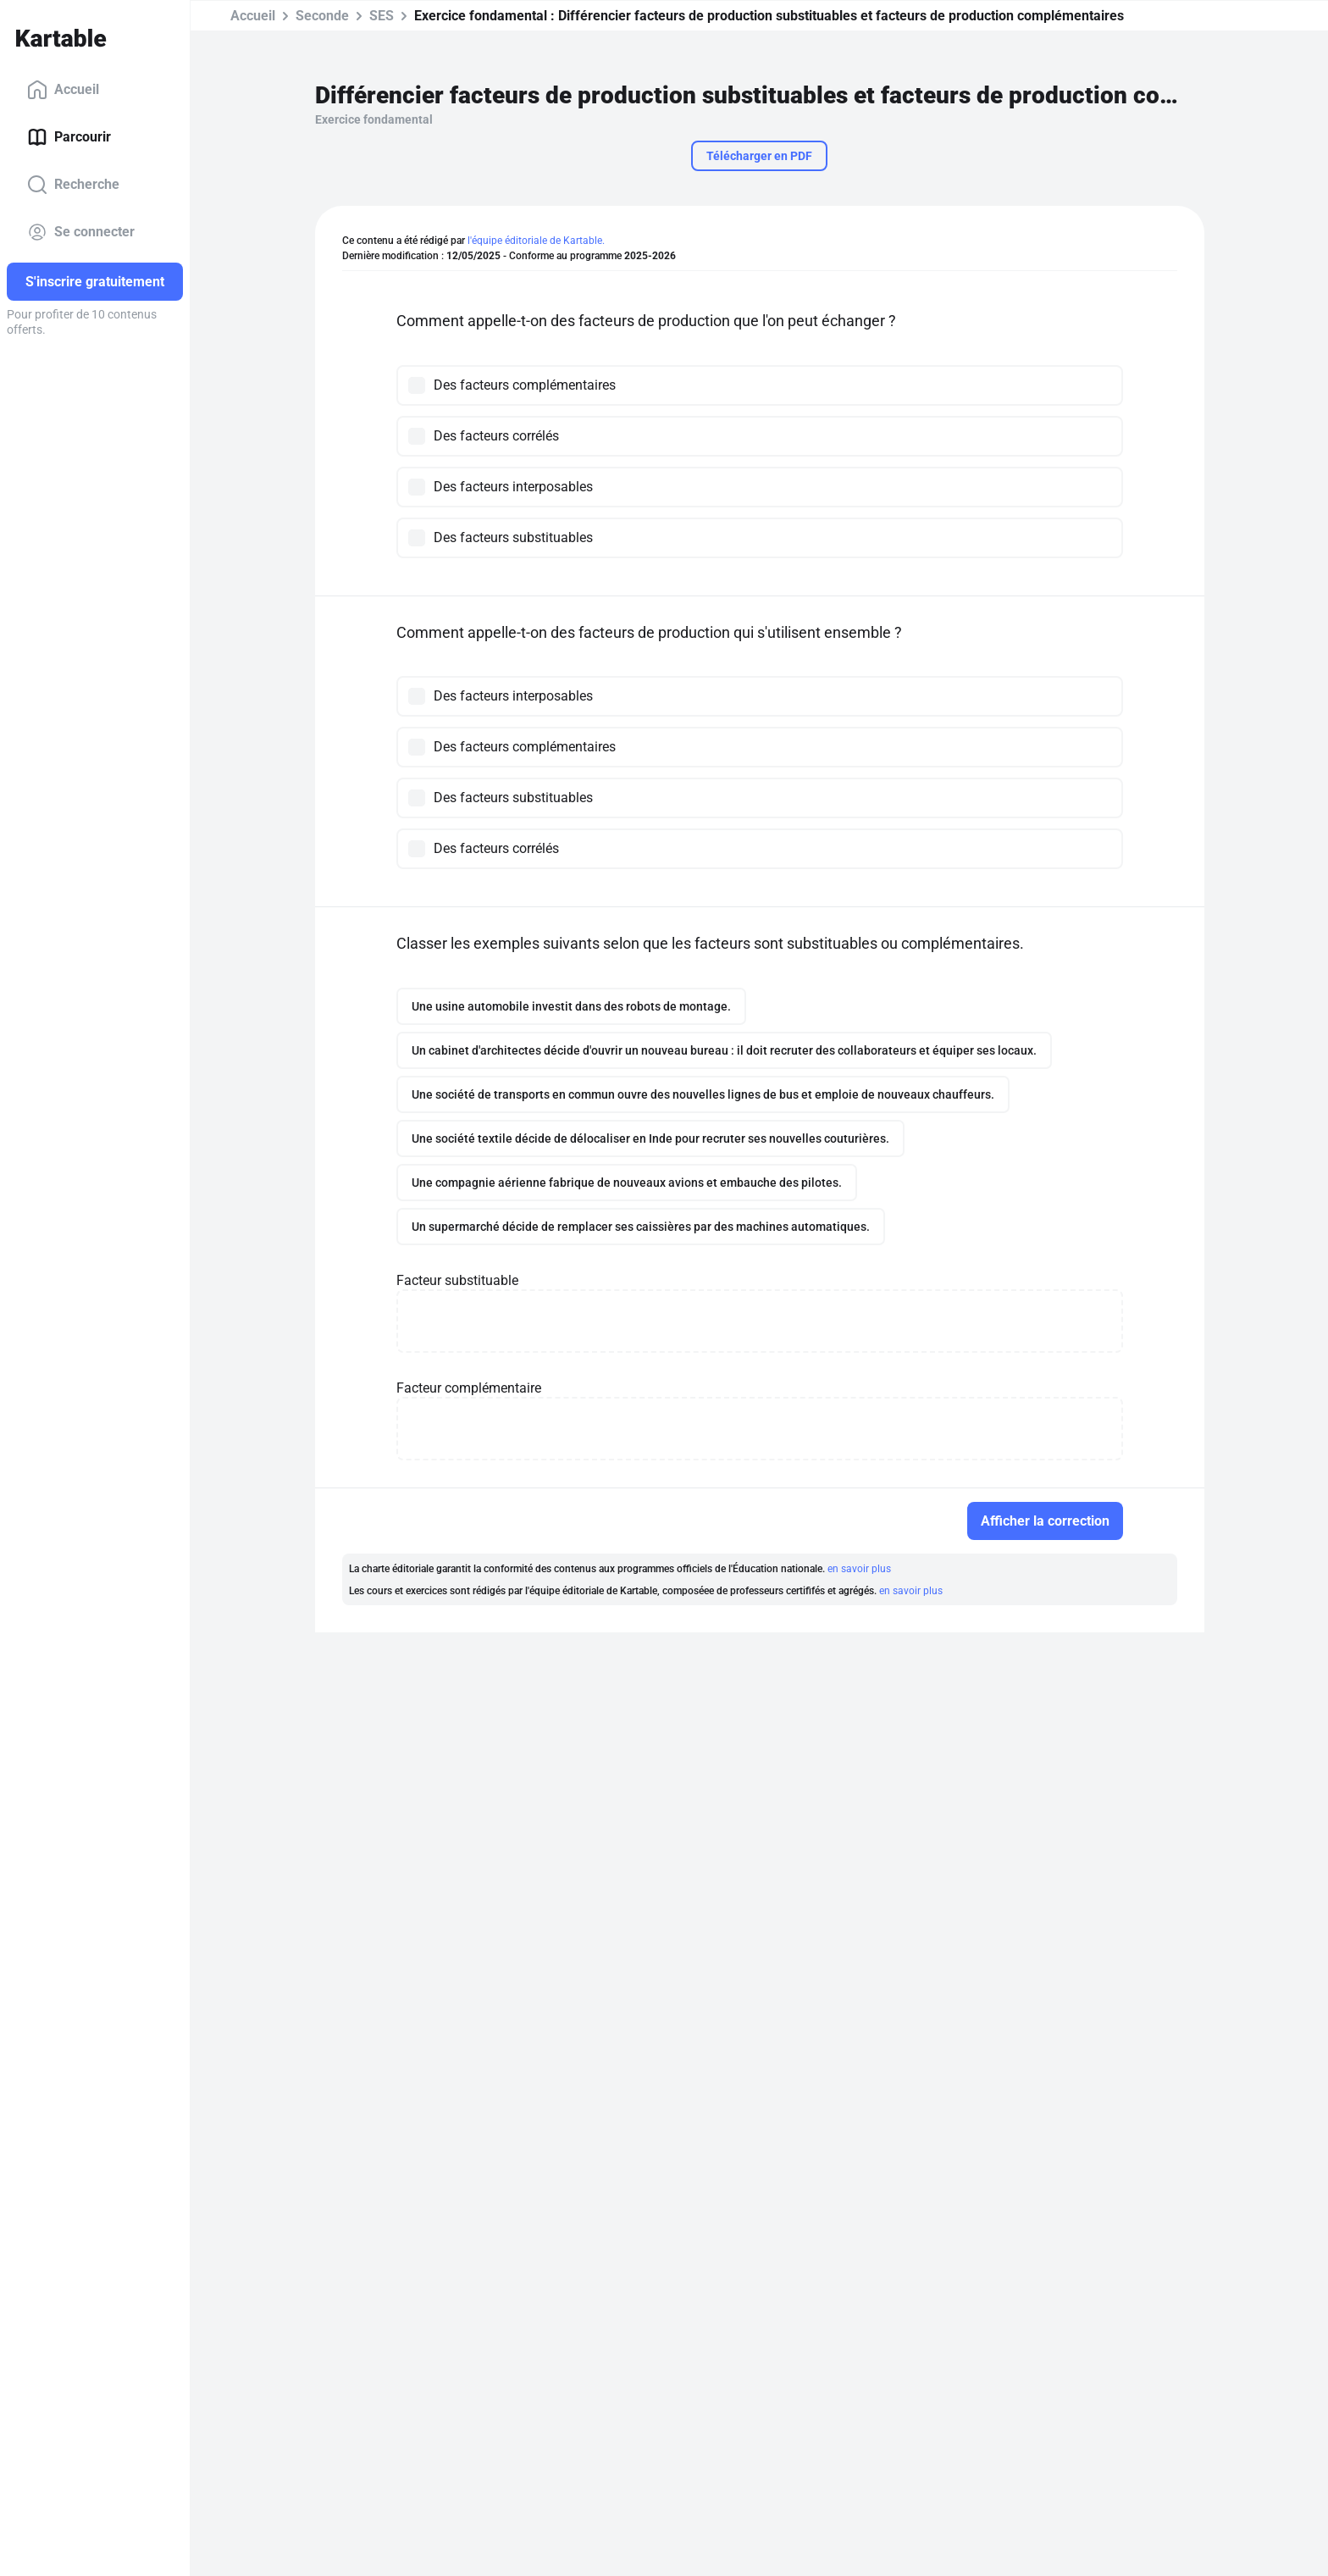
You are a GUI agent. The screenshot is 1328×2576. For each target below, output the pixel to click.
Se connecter (81, 232)
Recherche (73, 185)
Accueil (63, 90)
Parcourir (69, 137)
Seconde (322, 16)
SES (381, 16)
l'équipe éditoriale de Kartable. (536, 241)
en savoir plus (859, 1569)
